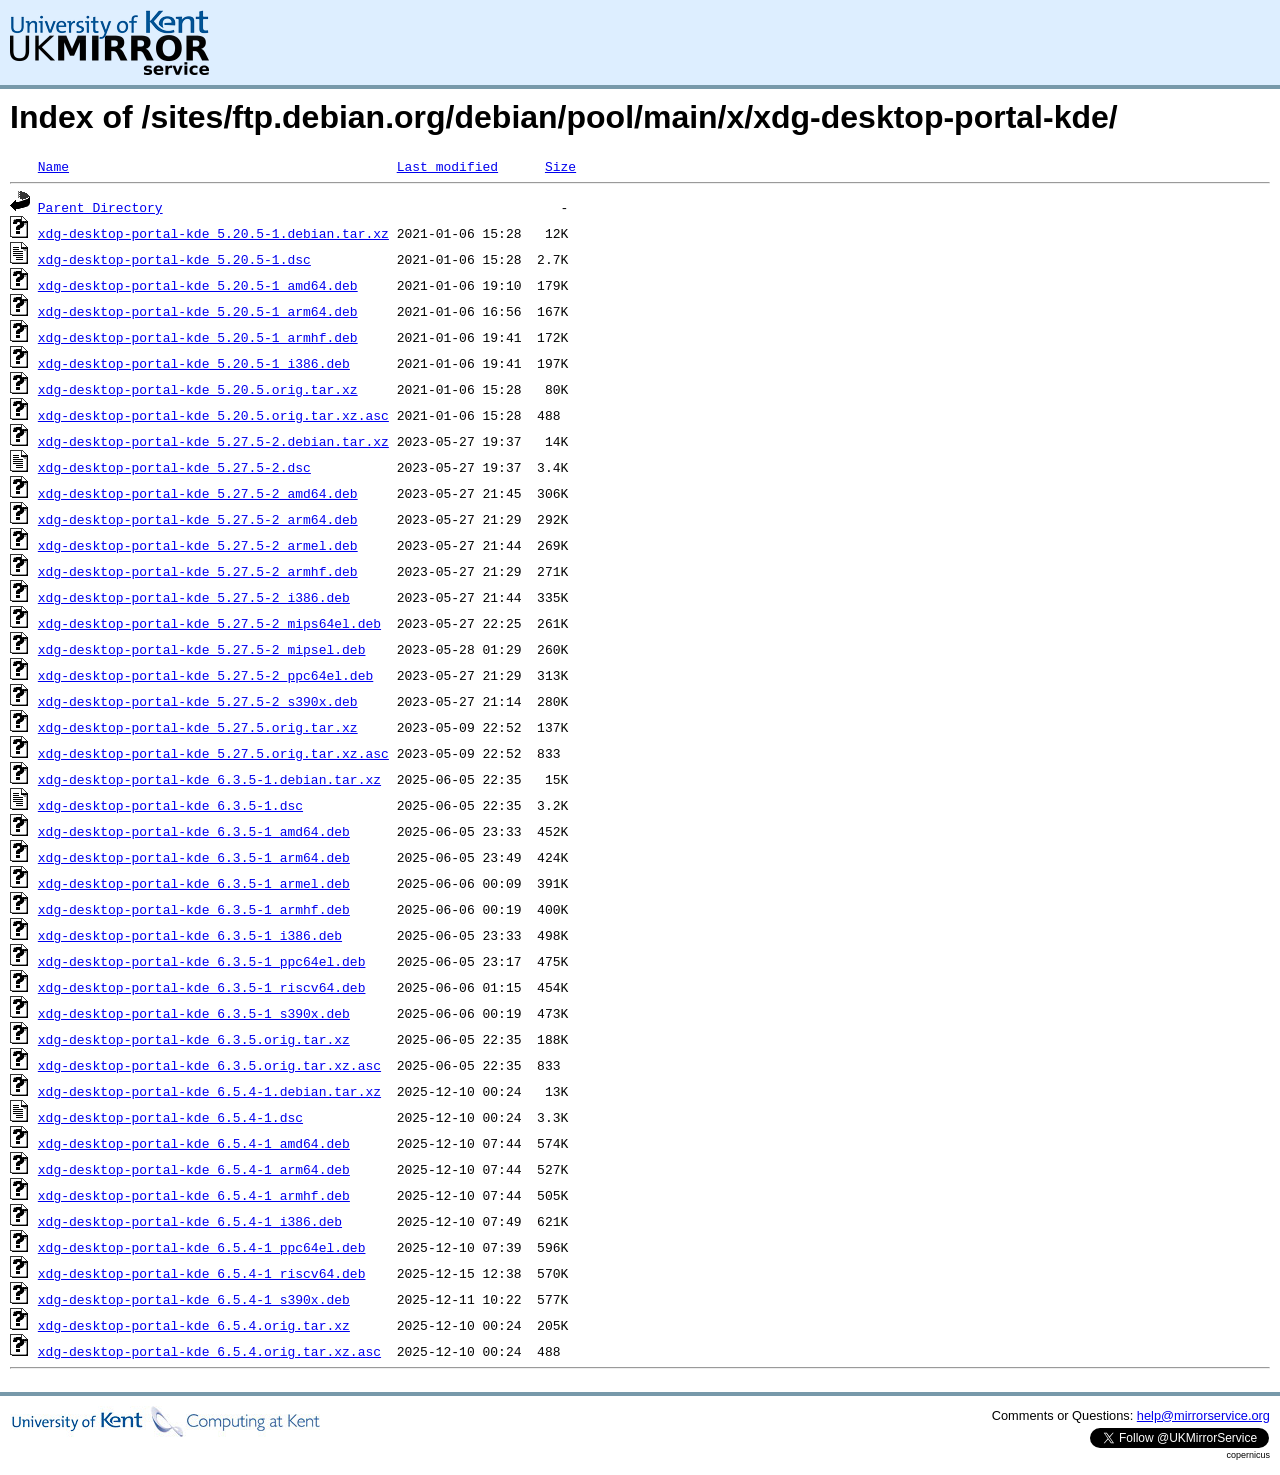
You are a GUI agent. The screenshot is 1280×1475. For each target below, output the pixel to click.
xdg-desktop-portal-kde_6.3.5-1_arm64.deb (194, 857)
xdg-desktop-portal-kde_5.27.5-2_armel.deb (198, 545)
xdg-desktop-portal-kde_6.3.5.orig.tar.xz (194, 1039)
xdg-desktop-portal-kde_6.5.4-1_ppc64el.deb (202, 1247)
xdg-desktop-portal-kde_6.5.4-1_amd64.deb (194, 1143)
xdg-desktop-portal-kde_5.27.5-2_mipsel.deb (202, 649)
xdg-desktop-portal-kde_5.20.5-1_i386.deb (194, 363)
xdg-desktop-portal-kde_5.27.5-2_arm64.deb (198, 519)
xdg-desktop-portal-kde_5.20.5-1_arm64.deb (198, 311)
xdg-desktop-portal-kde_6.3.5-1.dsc (170, 805)
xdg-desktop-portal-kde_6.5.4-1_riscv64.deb (202, 1273)
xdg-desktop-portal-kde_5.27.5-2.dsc (174, 467)
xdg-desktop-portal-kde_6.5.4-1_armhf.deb (194, 1195)
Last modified (447, 166)
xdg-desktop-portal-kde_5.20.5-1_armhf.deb (198, 337)
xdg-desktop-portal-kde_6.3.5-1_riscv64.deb (202, 987)
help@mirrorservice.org (1203, 1415)
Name (53, 166)
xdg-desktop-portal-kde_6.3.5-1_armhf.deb (194, 909)
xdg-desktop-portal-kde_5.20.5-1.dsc (174, 259)
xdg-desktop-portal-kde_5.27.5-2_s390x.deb (198, 701)
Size (560, 166)
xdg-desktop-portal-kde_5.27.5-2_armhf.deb (198, 571)
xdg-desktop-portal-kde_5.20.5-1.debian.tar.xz (213, 233)
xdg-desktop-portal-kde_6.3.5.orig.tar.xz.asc (209, 1065)
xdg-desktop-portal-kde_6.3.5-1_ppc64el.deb (202, 961)
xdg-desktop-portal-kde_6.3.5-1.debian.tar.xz (209, 779)
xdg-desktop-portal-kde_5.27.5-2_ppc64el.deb (205, 675)
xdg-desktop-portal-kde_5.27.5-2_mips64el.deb (209, 623)
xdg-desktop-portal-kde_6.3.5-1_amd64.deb (194, 831)
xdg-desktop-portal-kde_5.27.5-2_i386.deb (194, 597)
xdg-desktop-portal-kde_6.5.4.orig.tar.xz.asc (209, 1351)
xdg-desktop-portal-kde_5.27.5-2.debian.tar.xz (213, 441)
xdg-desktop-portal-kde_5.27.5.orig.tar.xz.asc (213, 753)
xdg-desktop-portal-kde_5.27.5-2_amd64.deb (198, 493)
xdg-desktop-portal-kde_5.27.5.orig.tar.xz (198, 727)
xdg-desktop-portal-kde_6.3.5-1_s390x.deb (194, 1013)
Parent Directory (100, 207)
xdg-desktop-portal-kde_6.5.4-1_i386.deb (190, 1221)
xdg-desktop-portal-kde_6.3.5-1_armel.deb (194, 883)
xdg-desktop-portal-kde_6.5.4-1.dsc (170, 1117)
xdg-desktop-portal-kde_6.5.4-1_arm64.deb (194, 1169)
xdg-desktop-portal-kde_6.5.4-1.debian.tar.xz (209, 1091)
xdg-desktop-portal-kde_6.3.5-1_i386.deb (190, 935)
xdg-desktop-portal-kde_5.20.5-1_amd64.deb (198, 285)
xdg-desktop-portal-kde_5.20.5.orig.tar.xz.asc (213, 415)
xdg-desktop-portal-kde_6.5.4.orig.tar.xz (194, 1325)
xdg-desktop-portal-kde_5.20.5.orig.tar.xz (198, 389)
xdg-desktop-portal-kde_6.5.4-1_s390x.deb (194, 1299)
